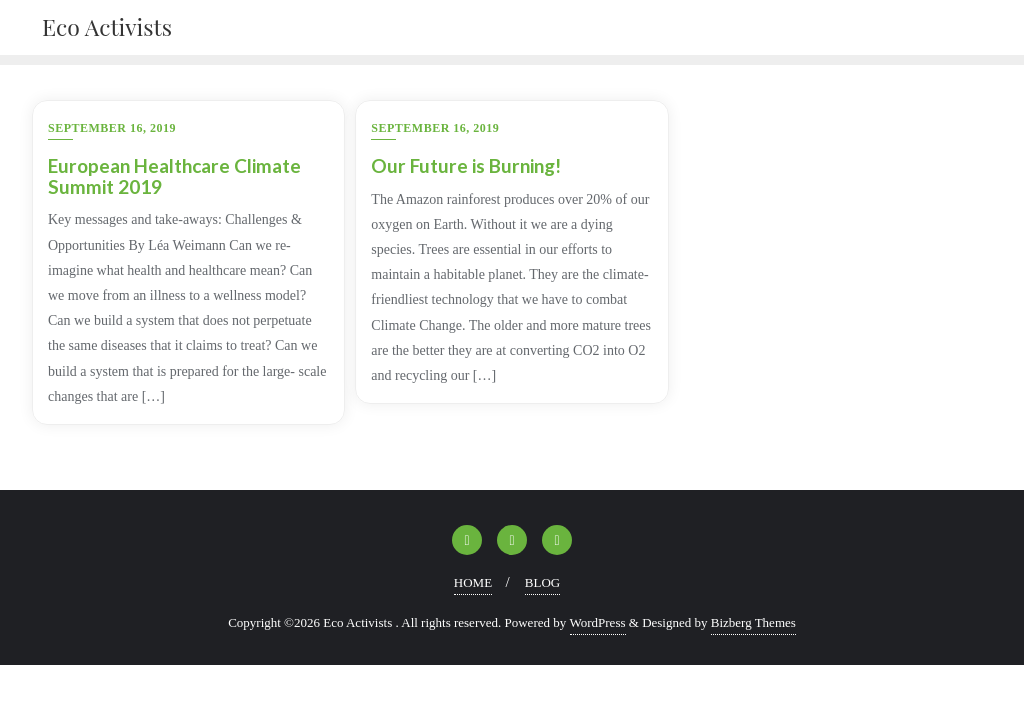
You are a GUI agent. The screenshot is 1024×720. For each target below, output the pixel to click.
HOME (473, 582)
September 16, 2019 (112, 128)
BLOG (542, 582)
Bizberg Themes (753, 622)
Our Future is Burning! (466, 165)
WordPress (598, 622)
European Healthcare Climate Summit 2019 (174, 176)
